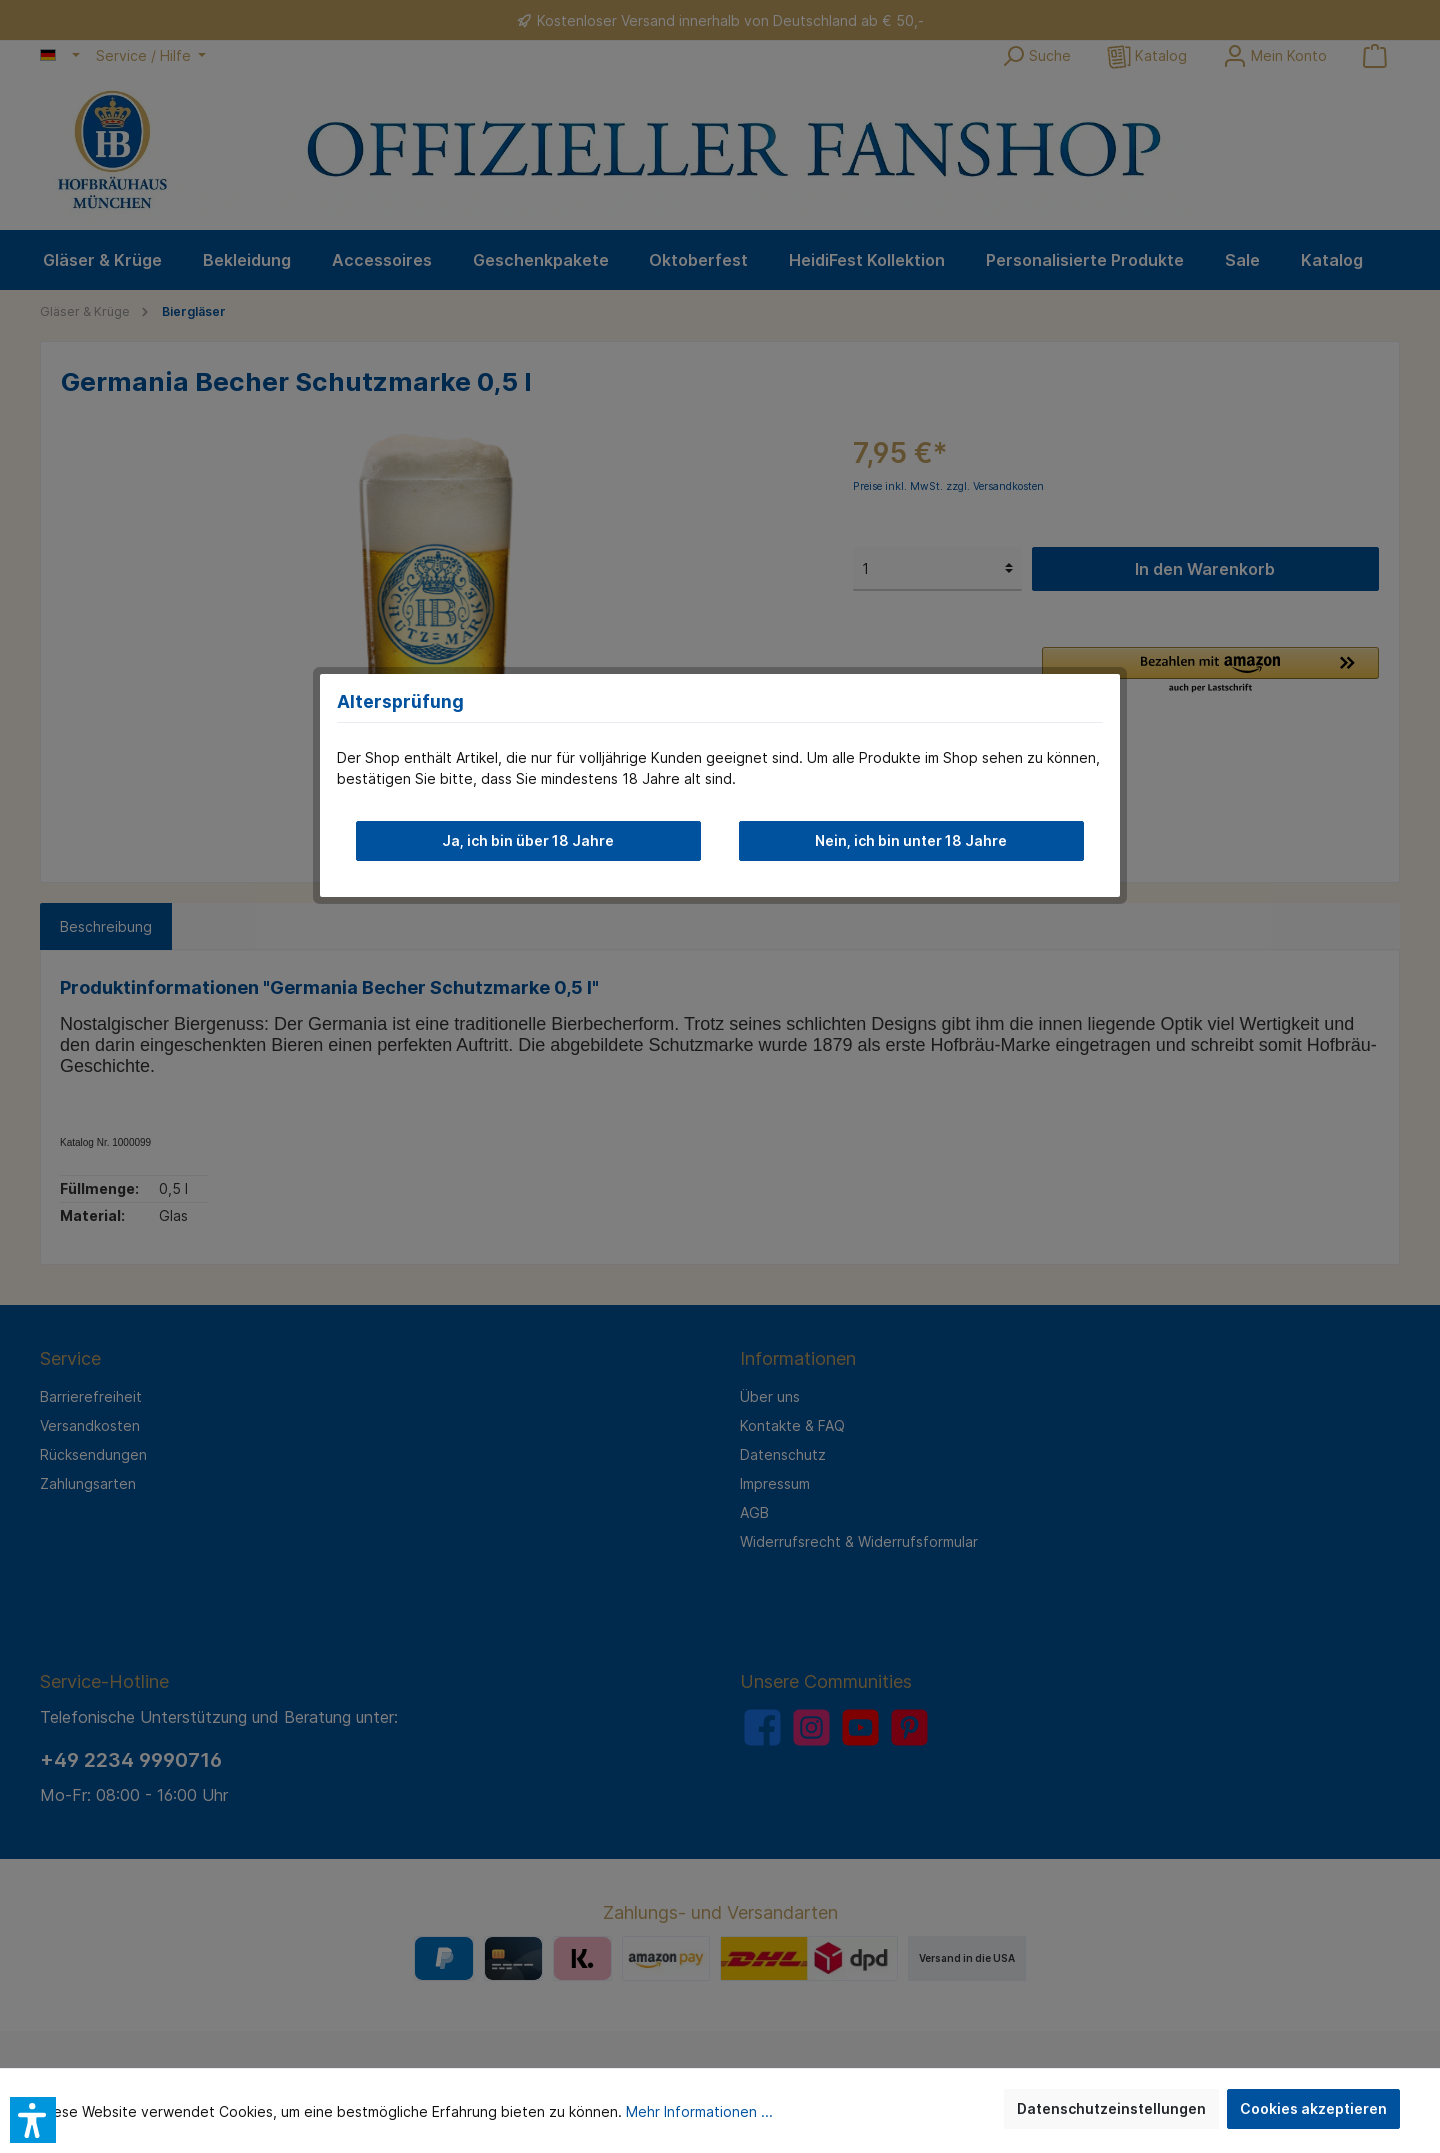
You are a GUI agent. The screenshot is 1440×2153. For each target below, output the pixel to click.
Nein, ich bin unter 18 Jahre (911, 840)
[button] (33, 2120)
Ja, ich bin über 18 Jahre (528, 840)
